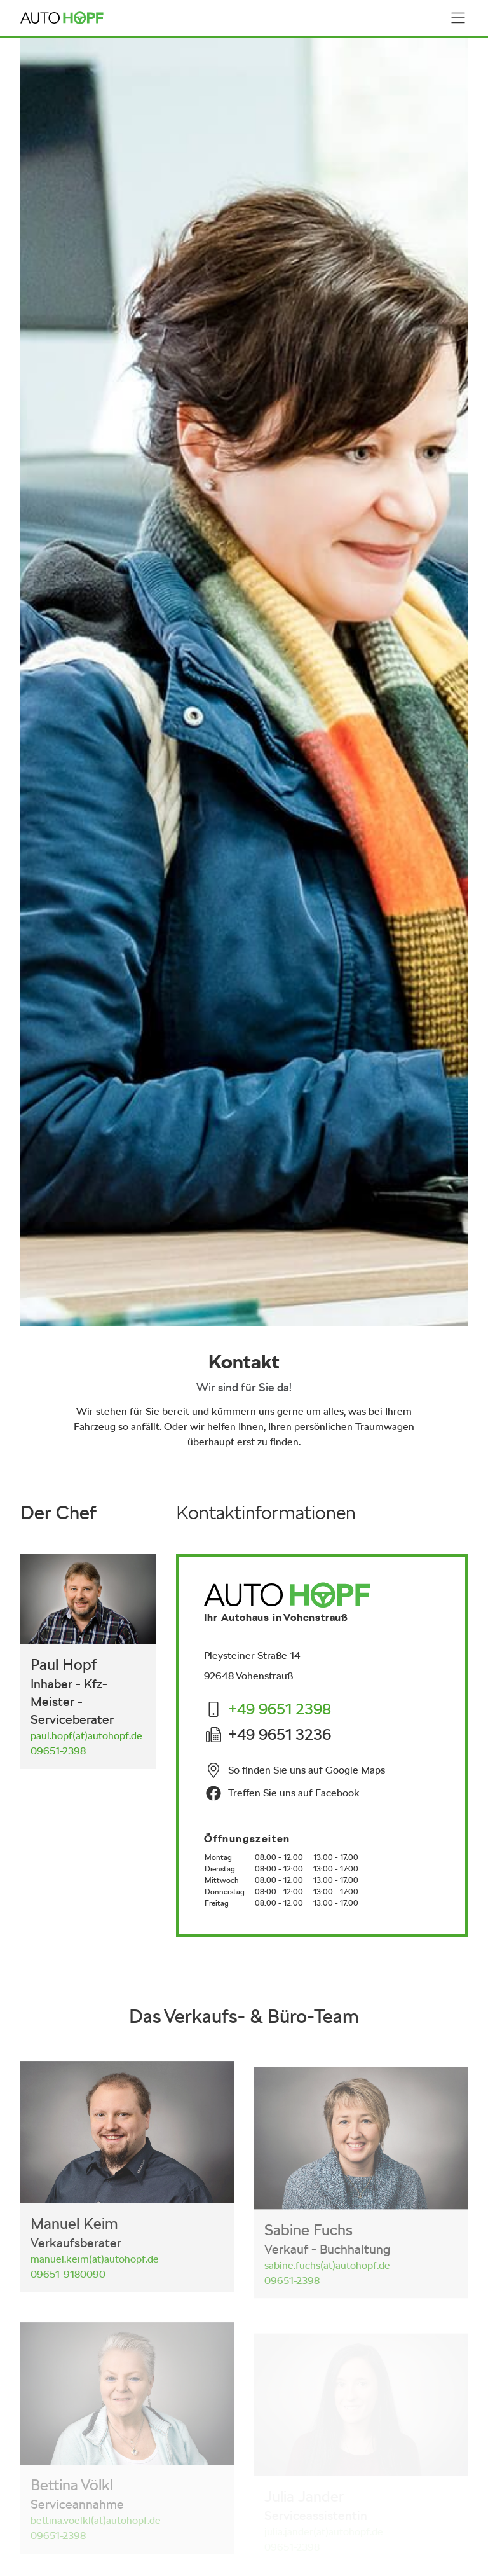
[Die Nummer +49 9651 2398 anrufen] (279, 1712)
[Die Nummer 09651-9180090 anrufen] (67, 2286)
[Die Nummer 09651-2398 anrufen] (58, 1752)
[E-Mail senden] (86, 1736)
